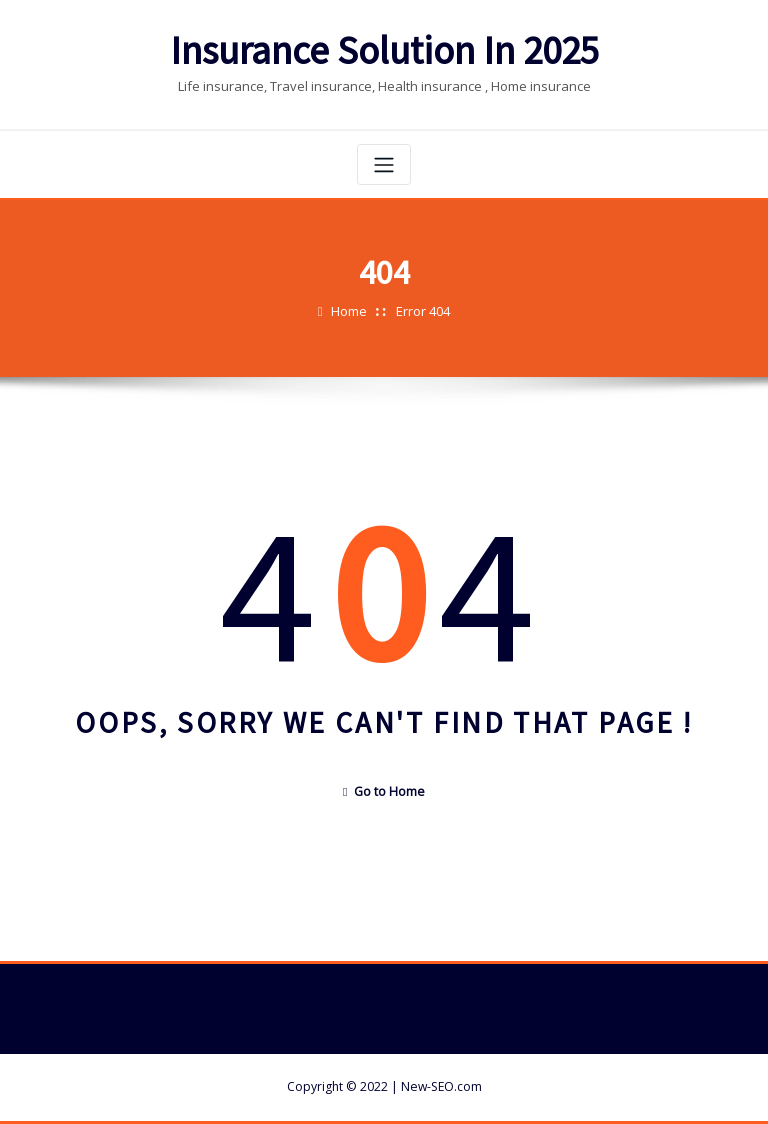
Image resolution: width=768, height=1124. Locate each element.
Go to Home (384, 791)
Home (349, 311)
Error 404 (423, 311)
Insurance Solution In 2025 (384, 50)
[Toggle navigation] (384, 164)
